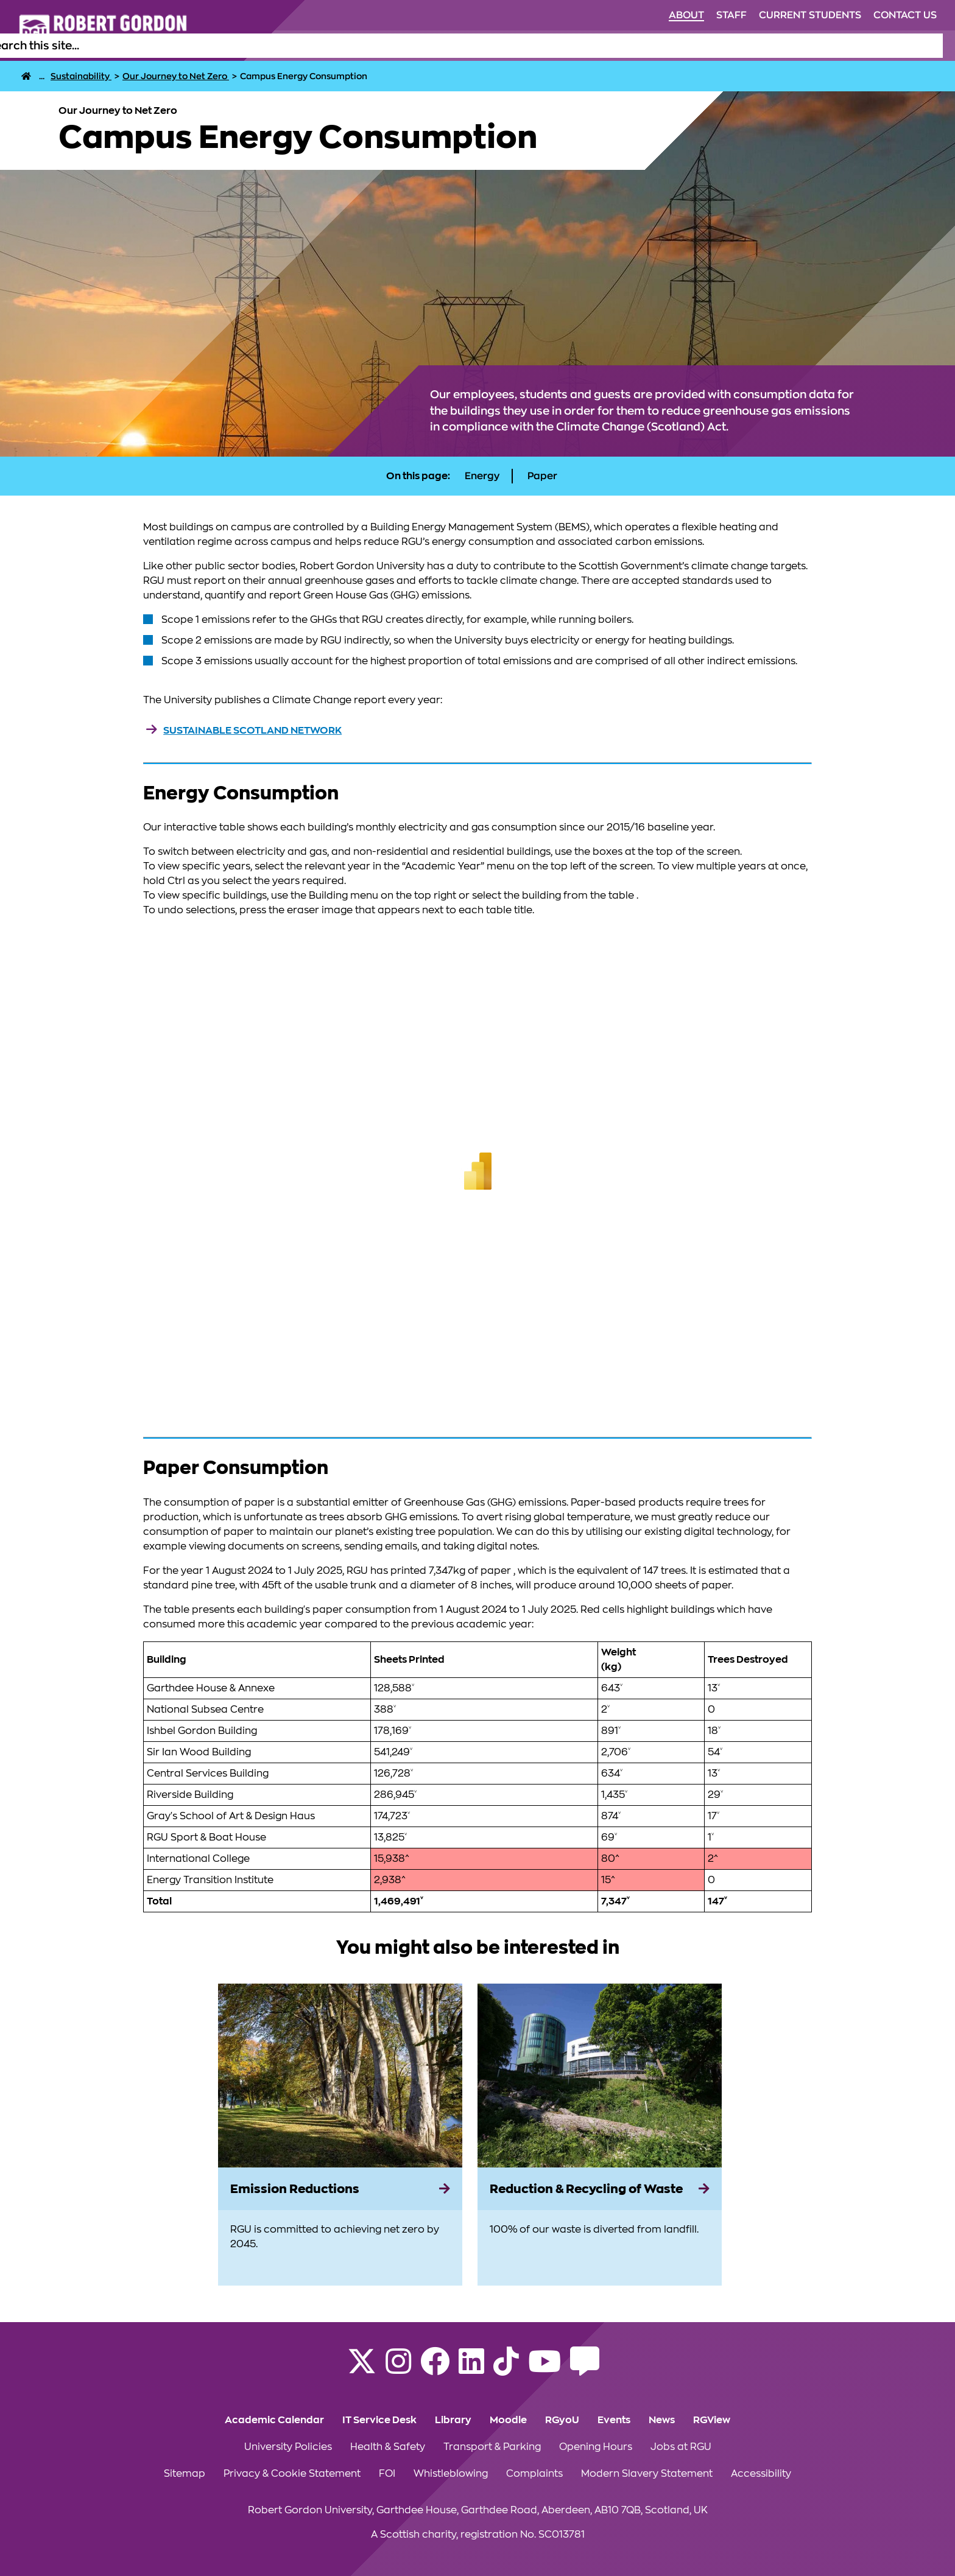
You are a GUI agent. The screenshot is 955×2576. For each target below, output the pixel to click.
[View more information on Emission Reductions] (340, 2075)
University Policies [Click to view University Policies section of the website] (288, 2447)
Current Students (810, 15)
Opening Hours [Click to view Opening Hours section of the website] (595, 2447)
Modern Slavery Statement (647, 2474)
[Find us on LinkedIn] (471, 2369)
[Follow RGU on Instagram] (398, 2369)
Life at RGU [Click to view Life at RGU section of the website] (600, 46)
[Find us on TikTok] (506, 2369)
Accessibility (761, 2474)
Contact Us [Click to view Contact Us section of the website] (905, 15)
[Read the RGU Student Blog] (584, 2369)
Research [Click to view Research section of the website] (776, 46)
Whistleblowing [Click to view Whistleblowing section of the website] (451, 2474)
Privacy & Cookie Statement (292, 2474)
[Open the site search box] (933, 45)
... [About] (41, 76)
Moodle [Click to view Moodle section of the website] (508, 2420)
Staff (731, 15)
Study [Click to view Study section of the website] (547, 46)
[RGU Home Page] (26, 76)
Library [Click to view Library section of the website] (453, 2420)
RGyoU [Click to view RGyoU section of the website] (562, 2420)
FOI (387, 2474)
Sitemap (184, 2474)
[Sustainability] (81, 76)
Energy (482, 476)
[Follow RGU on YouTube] (544, 2369)
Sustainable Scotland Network (252, 730)
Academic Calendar (274, 2420)
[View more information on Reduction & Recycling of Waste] (599, 2075)
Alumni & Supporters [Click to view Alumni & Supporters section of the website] (690, 46)
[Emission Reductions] (340, 2188)
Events (613, 2420)
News (662, 2420)
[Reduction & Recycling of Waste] (599, 2188)
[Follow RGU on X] (361, 2369)
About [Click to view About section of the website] (686, 15)
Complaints (534, 2474)
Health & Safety (387, 2447)
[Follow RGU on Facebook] (434, 2369)
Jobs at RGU (680, 2447)
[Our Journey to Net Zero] (175, 76)
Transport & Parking (492, 2447)
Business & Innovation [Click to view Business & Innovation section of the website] (865, 46)
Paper (542, 476)
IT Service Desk (379, 2420)
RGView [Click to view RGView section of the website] (711, 2420)
